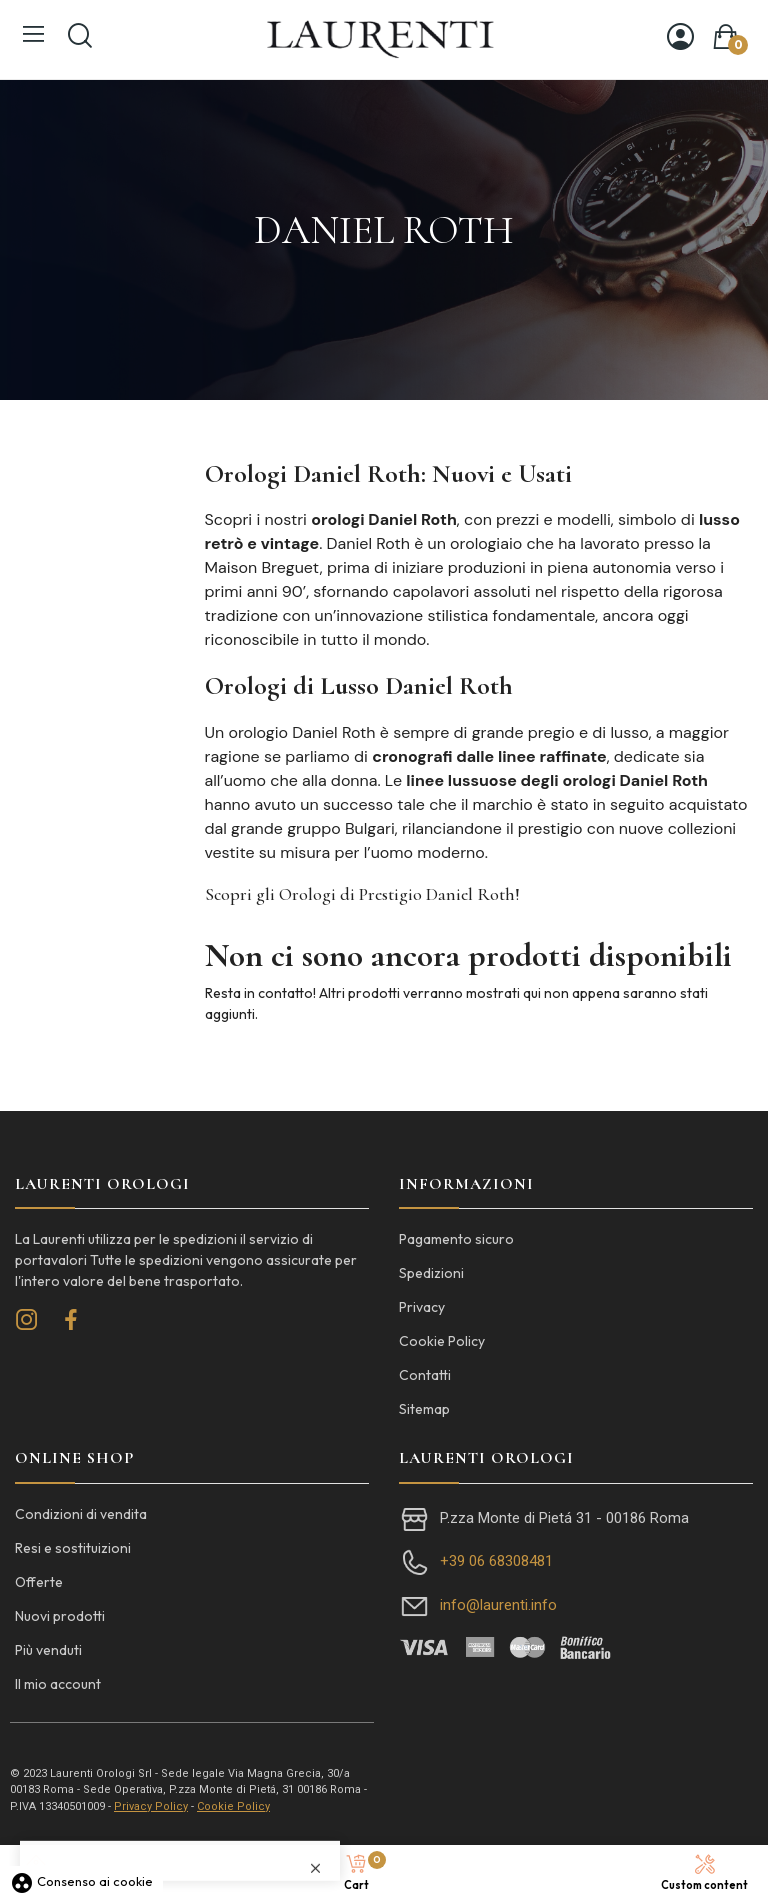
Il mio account (58, 1684)
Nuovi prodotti (60, 1616)
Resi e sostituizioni (73, 1548)
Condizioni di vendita (81, 1514)
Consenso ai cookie (81, 1881)
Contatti (425, 1375)
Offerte (39, 1582)
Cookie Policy (442, 1341)
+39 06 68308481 (496, 1561)
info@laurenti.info (498, 1605)
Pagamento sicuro (456, 1239)
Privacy (422, 1307)
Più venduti (48, 1650)
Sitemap (424, 1409)
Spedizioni (431, 1273)
